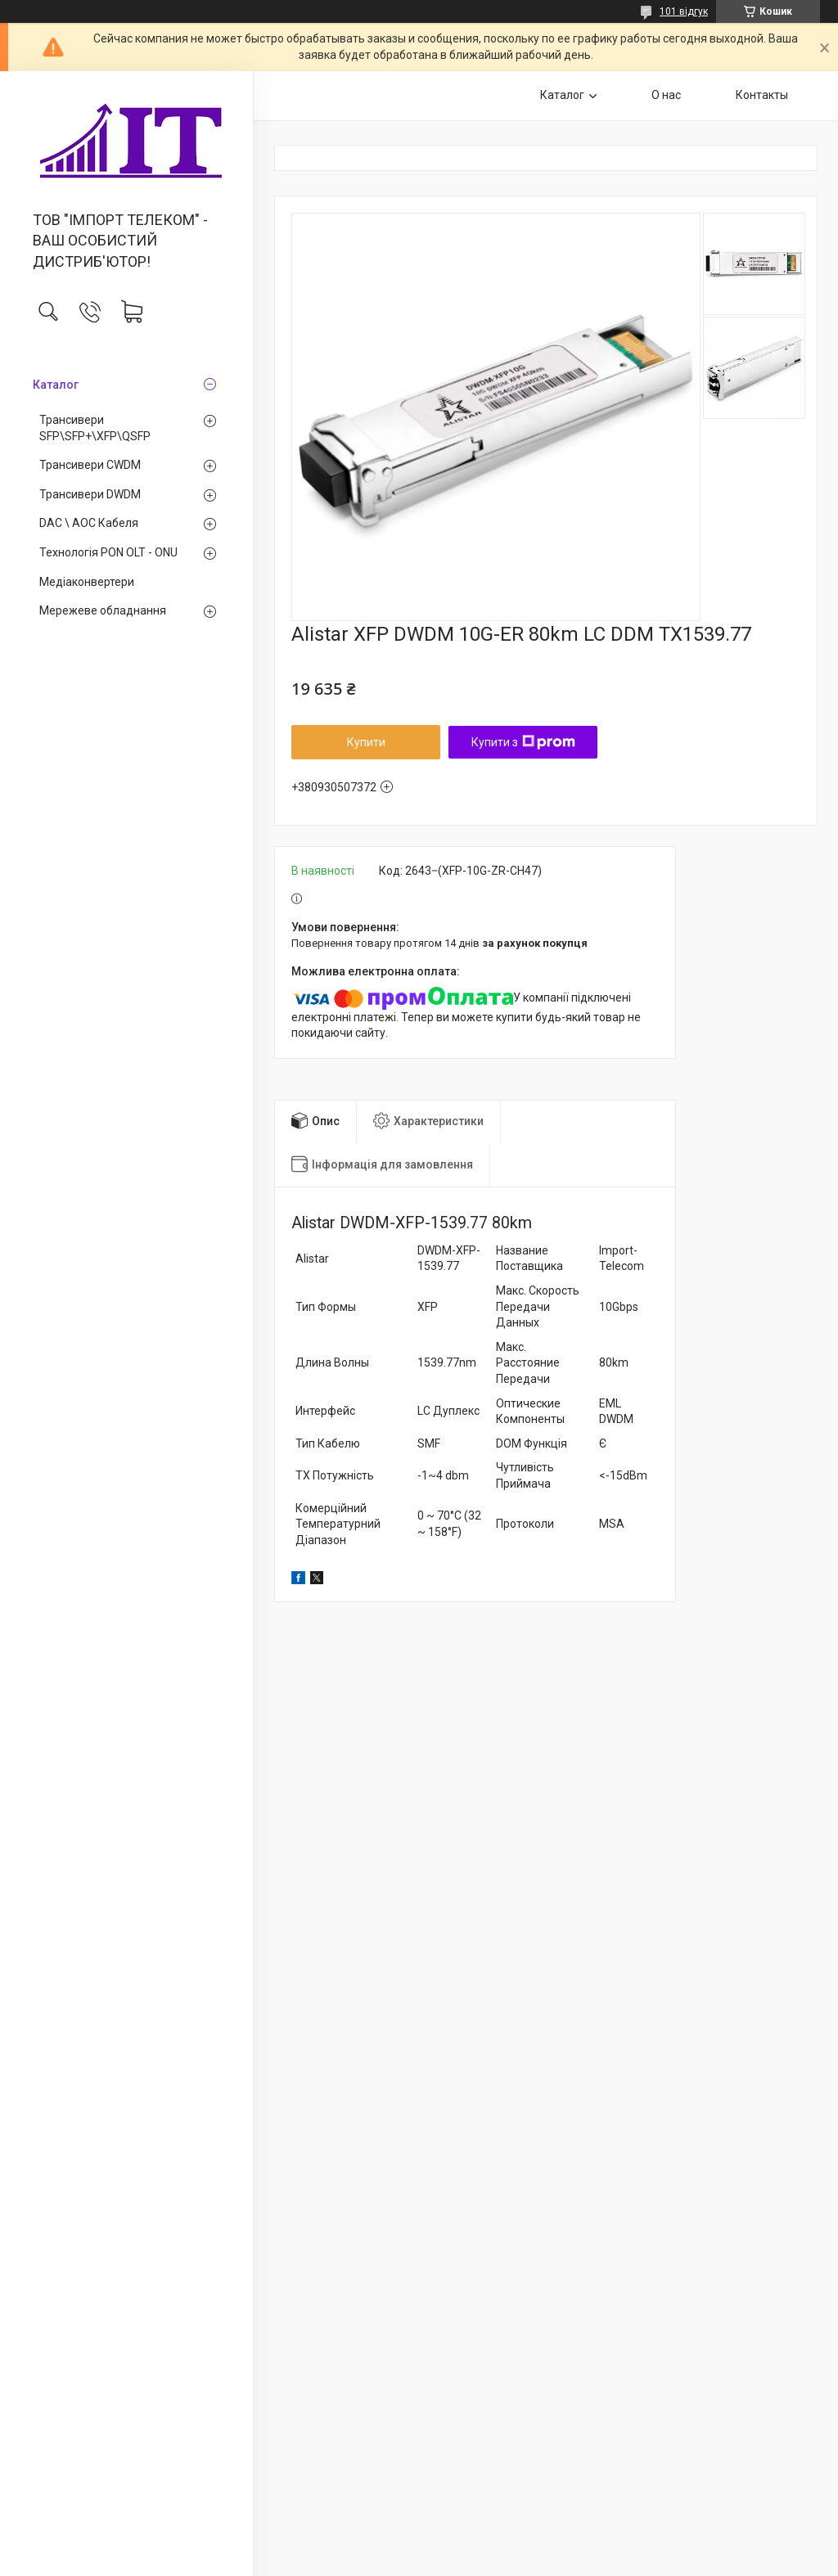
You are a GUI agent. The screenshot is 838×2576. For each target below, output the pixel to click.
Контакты (762, 94)
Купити (366, 742)
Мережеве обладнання (102, 610)
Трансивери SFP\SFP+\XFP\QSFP (95, 428)
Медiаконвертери (86, 581)
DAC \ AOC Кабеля (88, 522)
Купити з (523, 742)
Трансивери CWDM (90, 464)
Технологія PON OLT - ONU (108, 552)
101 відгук (684, 11)
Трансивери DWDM (90, 494)
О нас (666, 94)
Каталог (56, 384)
